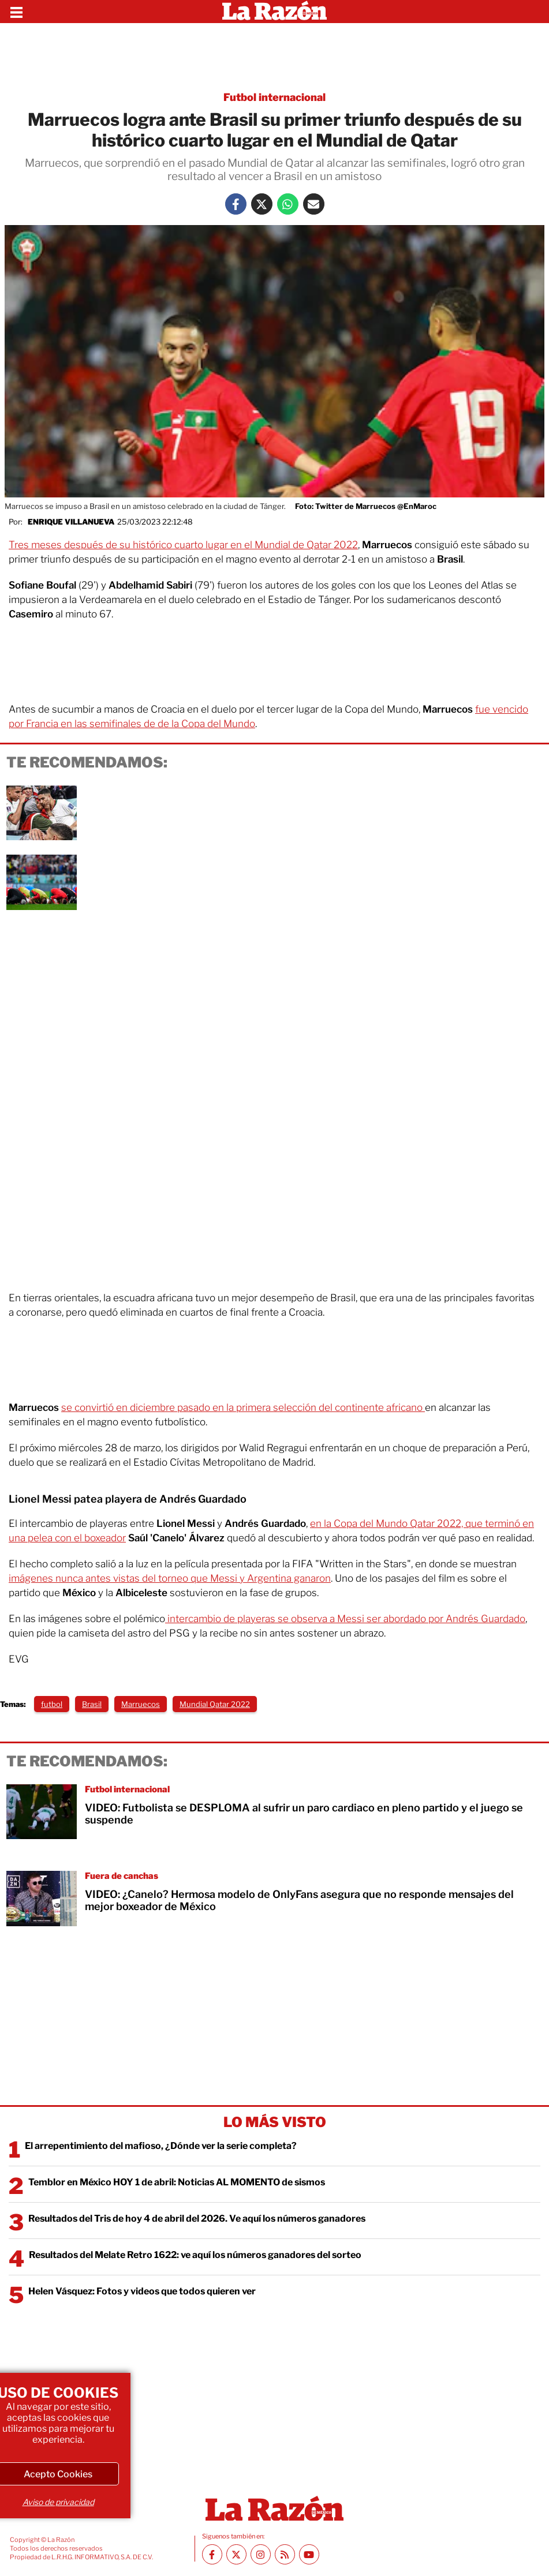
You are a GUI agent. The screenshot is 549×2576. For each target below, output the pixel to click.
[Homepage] (274, 12)
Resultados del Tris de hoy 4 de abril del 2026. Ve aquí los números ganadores (196, 2218)
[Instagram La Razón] (261, 2554)
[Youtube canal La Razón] (309, 2554)
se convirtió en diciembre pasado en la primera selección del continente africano (243, 1407)
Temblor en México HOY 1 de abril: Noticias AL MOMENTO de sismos (176, 2182)
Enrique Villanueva (71, 521)
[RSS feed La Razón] (285, 2554)
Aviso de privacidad (58, 2502)
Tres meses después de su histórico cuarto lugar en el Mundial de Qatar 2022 (183, 545)
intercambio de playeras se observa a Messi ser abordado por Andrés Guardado (345, 1618)
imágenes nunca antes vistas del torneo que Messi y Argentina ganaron (170, 1578)
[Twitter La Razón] (261, 204)
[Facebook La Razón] (236, 204)
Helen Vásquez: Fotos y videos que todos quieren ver (142, 2291)
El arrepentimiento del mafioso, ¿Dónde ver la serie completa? (161, 2145)
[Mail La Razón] (313, 204)
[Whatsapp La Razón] (287, 204)
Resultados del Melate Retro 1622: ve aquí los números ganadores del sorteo (195, 2254)
